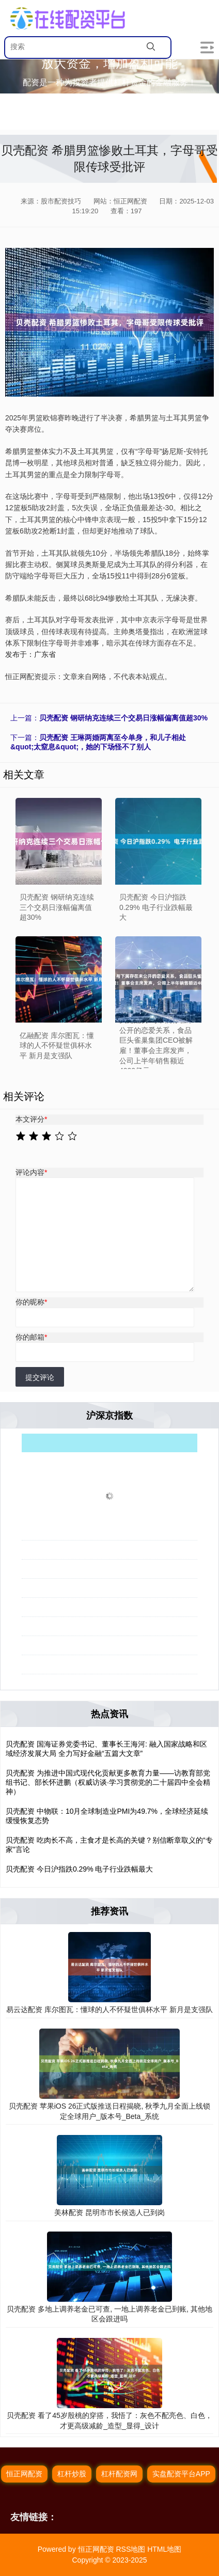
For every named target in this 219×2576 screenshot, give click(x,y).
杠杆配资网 (119, 2474)
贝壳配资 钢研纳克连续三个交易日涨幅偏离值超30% (123, 718)
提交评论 (39, 1377)
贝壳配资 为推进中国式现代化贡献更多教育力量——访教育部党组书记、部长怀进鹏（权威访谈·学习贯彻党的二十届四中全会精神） (108, 1782)
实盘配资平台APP (181, 2474)
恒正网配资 (24, 2474)
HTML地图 (164, 2549)
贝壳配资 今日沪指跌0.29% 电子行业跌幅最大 (79, 1869)
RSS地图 (130, 2549)
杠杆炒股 (71, 2474)
